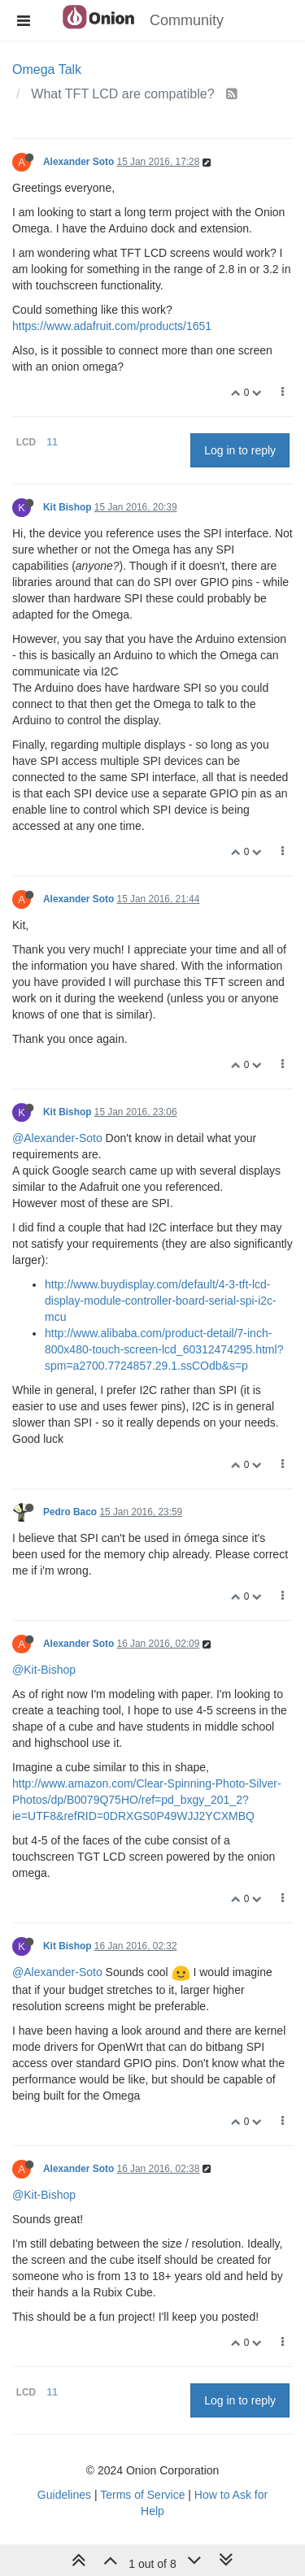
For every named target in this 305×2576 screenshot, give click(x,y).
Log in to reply (240, 450)
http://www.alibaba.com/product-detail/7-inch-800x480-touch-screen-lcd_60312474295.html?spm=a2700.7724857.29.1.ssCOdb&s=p (164, 1349)
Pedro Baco (70, 1512)
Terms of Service (142, 2494)
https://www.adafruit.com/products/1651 (111, 325)
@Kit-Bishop (44, 1669)
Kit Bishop (67, 507)
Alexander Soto (78, 161)
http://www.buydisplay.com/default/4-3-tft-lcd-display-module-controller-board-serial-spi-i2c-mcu (161, 1300)
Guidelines (64, 2494)
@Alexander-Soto (57, 1138)
